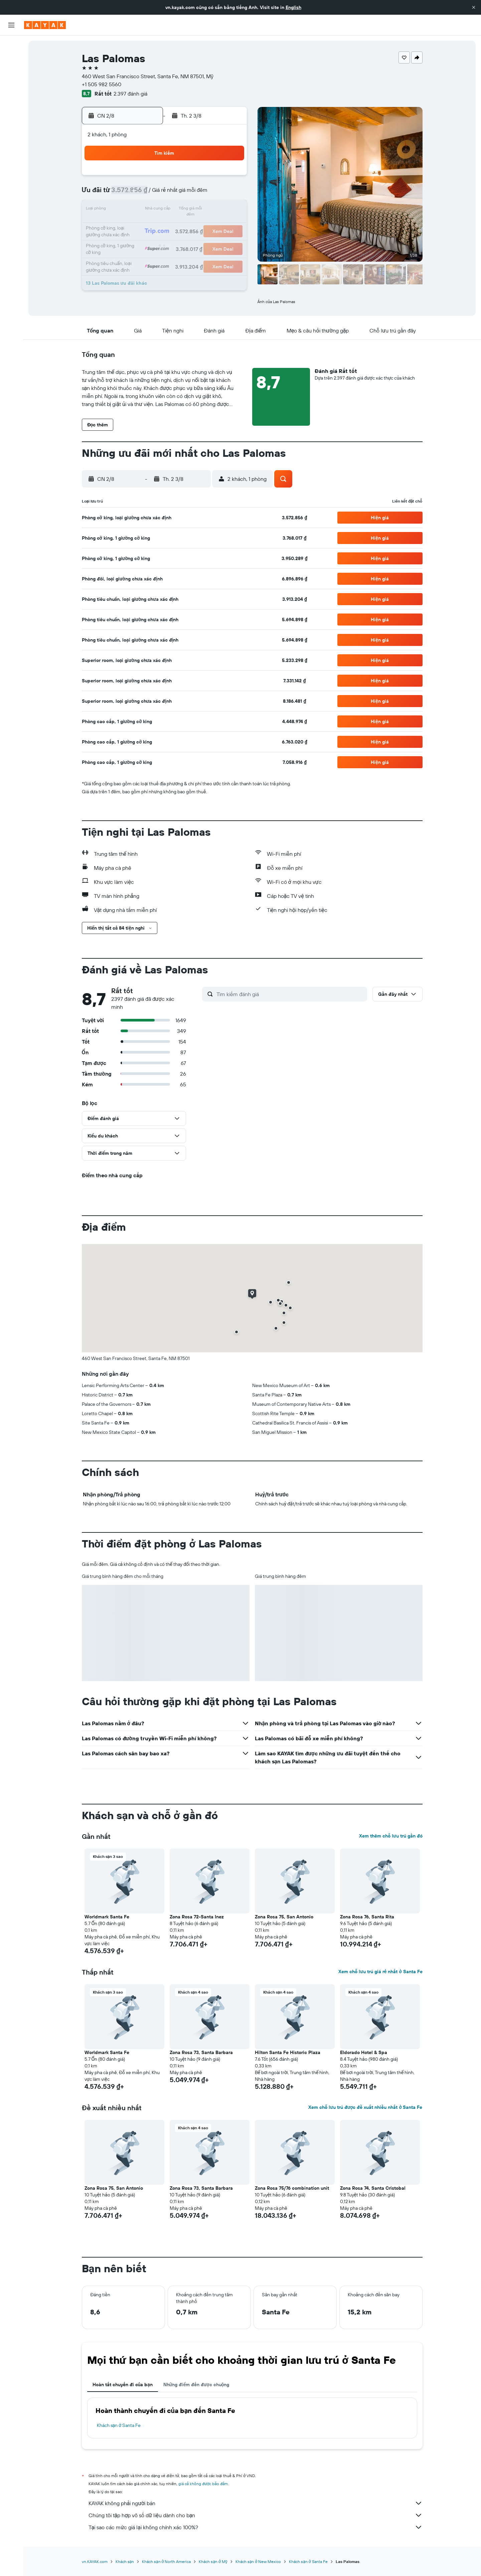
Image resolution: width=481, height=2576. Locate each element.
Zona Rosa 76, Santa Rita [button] (367, 1917)
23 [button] (229, 226)
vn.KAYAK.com (95, 2561)
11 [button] (149, 210)
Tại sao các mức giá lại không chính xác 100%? (256, 2527)
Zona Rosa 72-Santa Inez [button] (197, 1917)
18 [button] (149, 226)
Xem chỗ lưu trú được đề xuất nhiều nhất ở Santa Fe (365, 2107)
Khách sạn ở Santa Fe (119, 2425)
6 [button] (181, 193)
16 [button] (229, 210)
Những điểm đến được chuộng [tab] (196, 2385)
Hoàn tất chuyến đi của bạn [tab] (123, 2385)
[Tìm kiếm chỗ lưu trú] (11, 59)
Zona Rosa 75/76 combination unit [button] (292, 2188)
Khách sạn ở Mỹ (213, 2561)
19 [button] (165, 226)
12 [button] (165, 210)
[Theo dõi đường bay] (11, 106)
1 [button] (213, 177)
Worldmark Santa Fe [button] (107, 1917)
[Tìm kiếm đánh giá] (290, 994)
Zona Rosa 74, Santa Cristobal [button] (373, 2188)
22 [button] (213, 226)
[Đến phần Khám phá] (11, 92)
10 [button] (133, 210)
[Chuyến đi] (11, 139)
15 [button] (213, 210)
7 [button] (197, 193)
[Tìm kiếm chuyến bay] (11, 45)
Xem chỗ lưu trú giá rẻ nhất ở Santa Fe (380, 1972)
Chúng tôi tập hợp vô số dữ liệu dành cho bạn (256, 2515)
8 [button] (213, 193)
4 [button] (149, 193)
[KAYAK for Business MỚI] (11, 120)
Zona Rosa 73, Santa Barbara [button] (201, 2052)
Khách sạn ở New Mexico (258, 2561)
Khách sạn (125, 2561)
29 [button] (213, 242)
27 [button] (181, 242)
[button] (473, 7)
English (293, 7)
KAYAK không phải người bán (256, 2503)
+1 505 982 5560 (101, 84)
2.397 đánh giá (130, 93)
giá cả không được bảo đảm (203, 2483)
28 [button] (197, 242)
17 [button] (133, 226)
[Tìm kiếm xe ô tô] (11, 73)
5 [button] (165, 193)
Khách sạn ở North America (166, 2561)
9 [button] (229, 193)
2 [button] (229, 177)
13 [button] (181, 210)
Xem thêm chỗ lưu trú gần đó (391, 1836)
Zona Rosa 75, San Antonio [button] (284, 1917)
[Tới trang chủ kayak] (45, 25)
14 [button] (197, 210)
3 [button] (133, 193)
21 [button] (197, 226)
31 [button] (133, 258)
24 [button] (133, 242)
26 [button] (165, 242)
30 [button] (229, 242)
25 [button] (149, 242)
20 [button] (181, 226)
